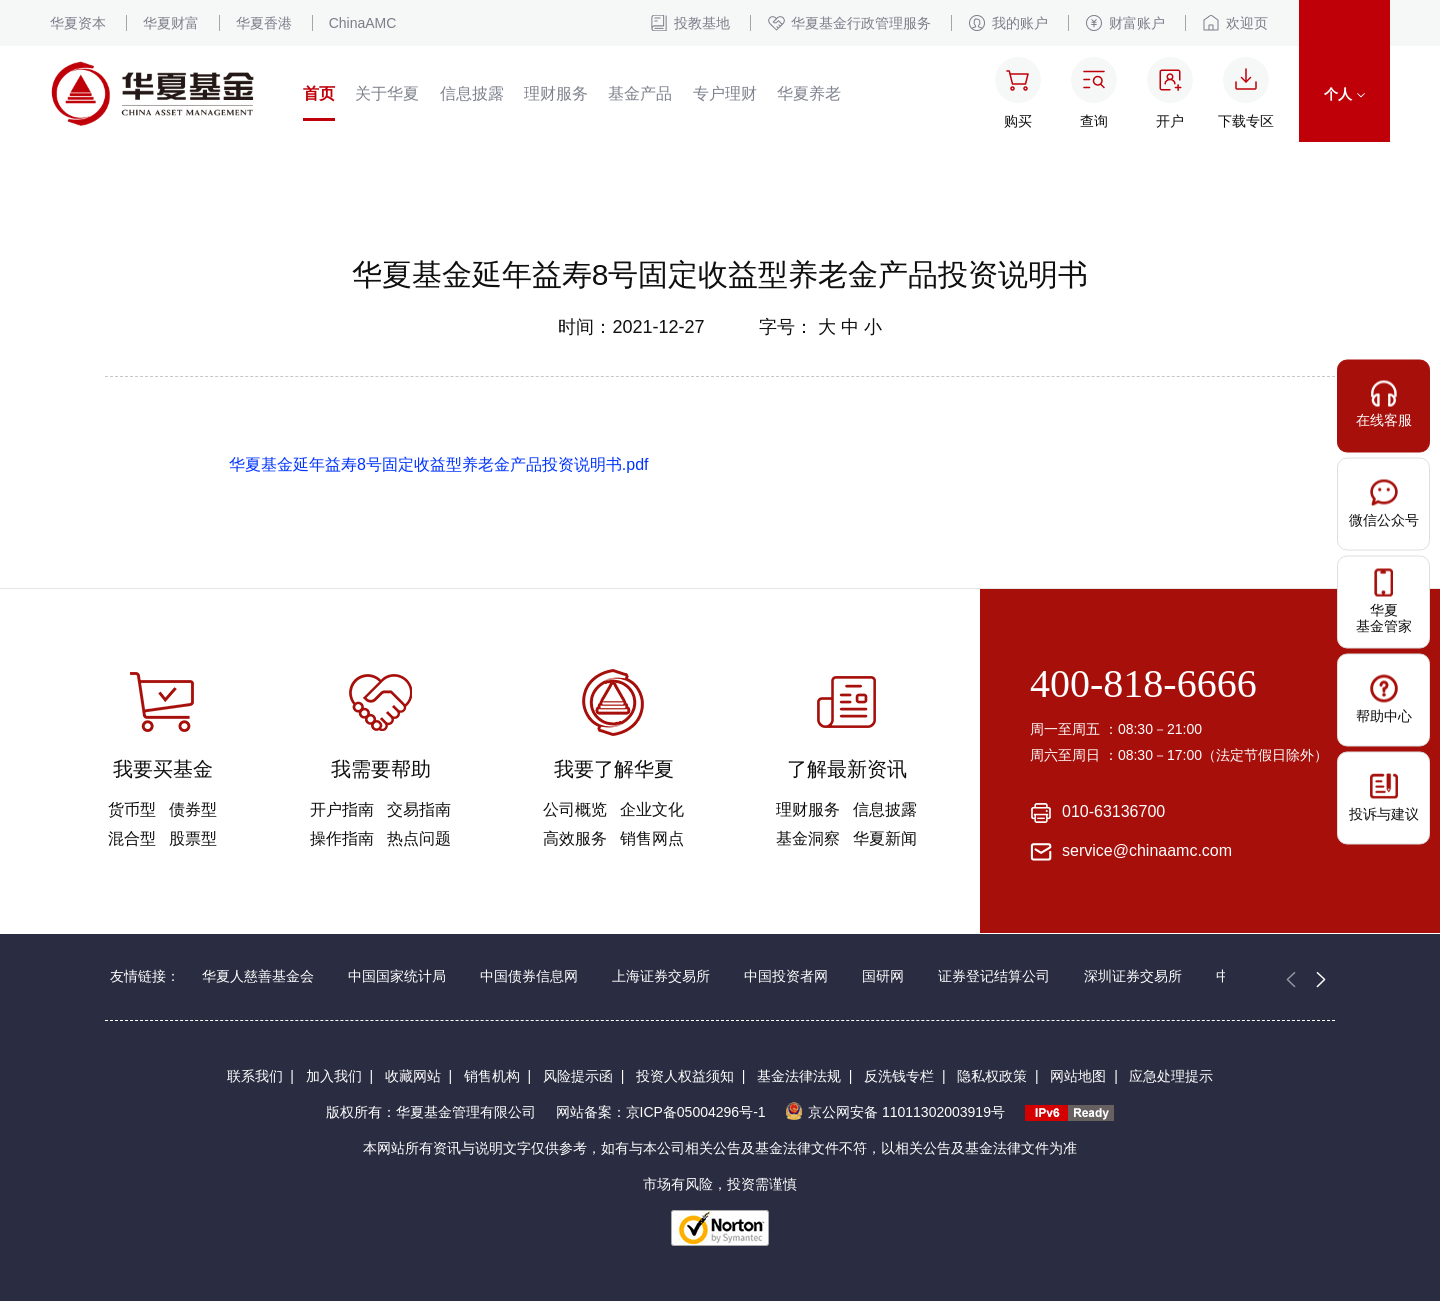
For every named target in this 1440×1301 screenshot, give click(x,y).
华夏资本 (78, 23)
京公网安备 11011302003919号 (895, 1112)
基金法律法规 (799, 1076)
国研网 (883, 976)
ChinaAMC (363, 23)
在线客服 (1384, 403)
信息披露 (472, 93)
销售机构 (492, 1076)
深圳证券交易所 (1133, 976)
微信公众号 (1384, 502)
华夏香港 (264, 23)
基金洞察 (808, 838)
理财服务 (556, 93)
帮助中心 (1384, 698)
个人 (1344, 94)
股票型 (193, 838)
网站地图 (1078, 1076)
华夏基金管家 (1384, 601)
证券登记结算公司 (994, 976)
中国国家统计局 (397, 976)
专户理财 (725, 93)
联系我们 (255, 1076)
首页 (319, 93)
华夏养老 (809, 93)
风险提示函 (578, 1076)
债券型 (193, 809)
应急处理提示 (1171, 1076)
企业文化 (652, 809)
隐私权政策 (992, 1076)
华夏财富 (171, 23)
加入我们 (334, 1076)
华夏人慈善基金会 (258, 976)
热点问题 (419, 838)
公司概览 (575, 809)
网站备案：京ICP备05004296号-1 (661, 1112)
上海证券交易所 (661, 976)
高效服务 (575, 838)
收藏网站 (413, 1076)
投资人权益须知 (685, 1076)
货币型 (132, 809)
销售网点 (652, 838)
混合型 (132, 838)
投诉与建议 (1384, 796)
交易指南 (419, 809)
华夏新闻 (885, 838)
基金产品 (640, 93)
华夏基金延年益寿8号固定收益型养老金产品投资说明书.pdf (439, 464)
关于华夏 (387, 93)
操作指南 (342, 838)
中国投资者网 (786, 976)
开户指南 (342, 809)
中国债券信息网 (529, 976)
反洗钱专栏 (899, 1076)
